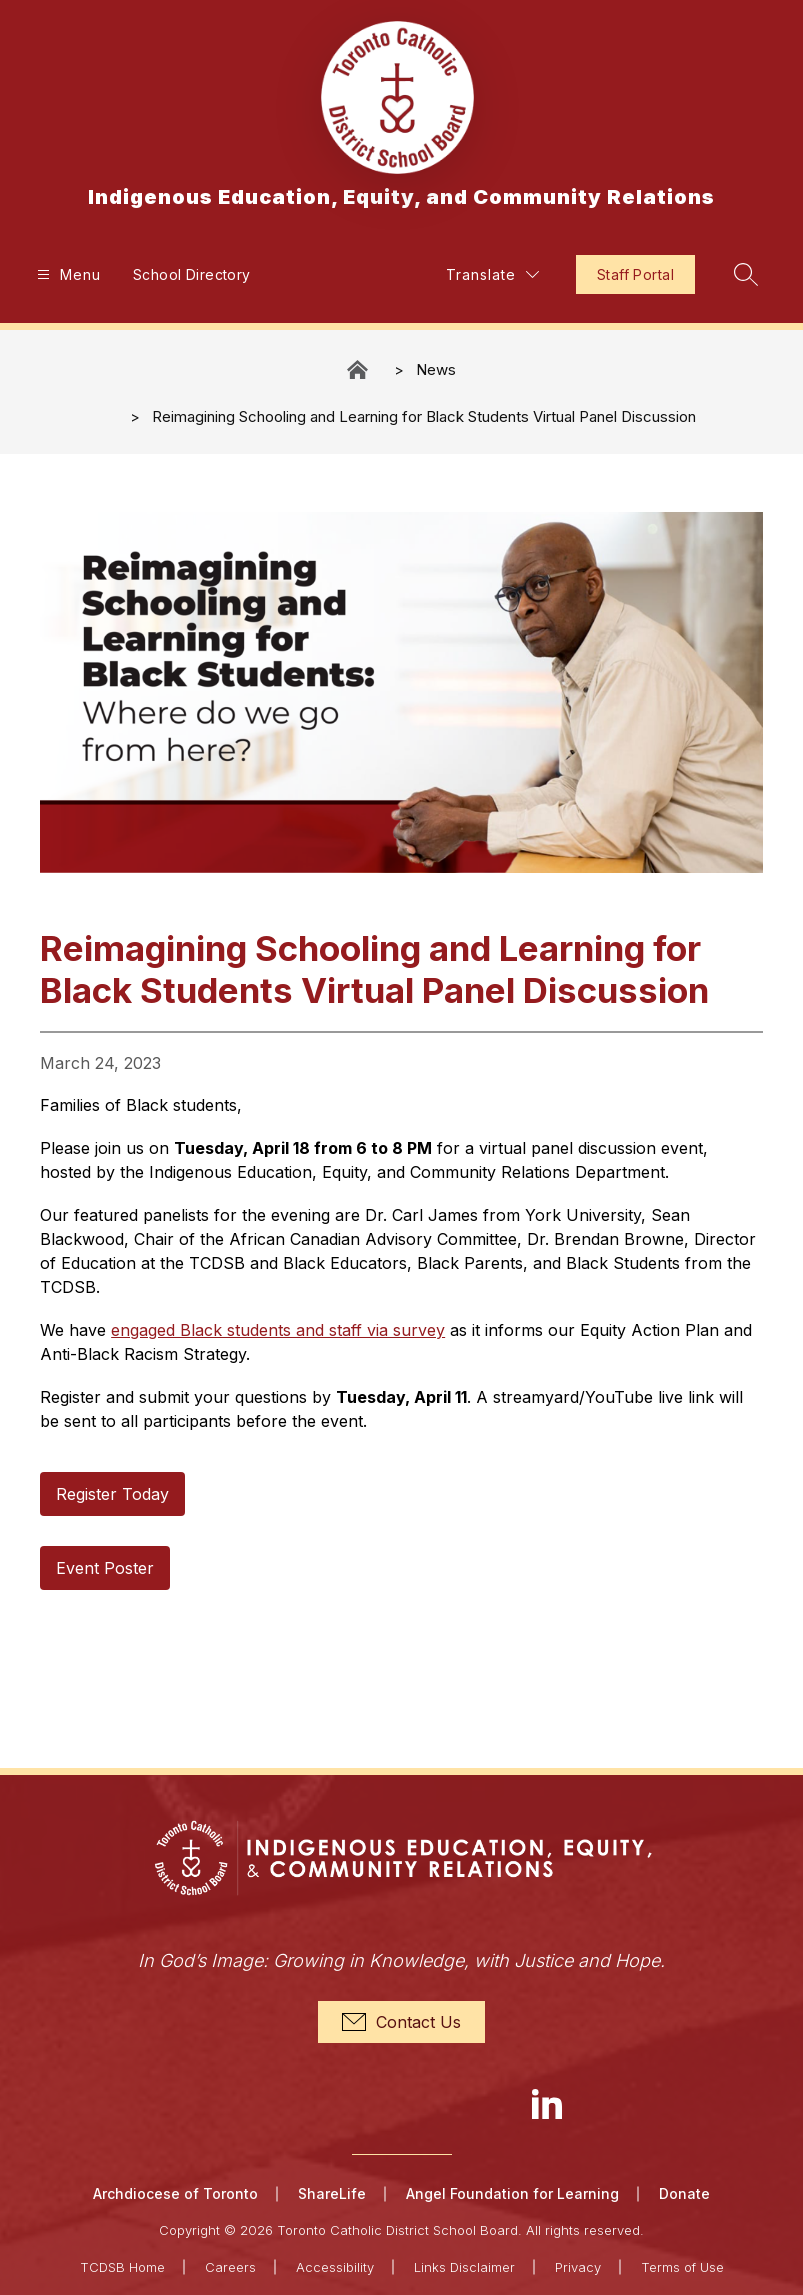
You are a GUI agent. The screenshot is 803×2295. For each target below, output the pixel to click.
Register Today (112, 1494)
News (436, 369)
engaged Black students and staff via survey (278, 1330)
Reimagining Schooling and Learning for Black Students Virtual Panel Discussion (424, 416)
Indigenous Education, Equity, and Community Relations (359, 369)
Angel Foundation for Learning (512, 2193)
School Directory (192, 274)
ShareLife (332, 2193)
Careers (230, 2267)
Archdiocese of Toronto (175, 2193)
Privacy (578, 2267)
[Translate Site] (492, 274)
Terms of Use (682, 2267)
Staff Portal (635, 274)
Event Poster (105, 1568)
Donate (684, 2193)
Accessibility (335, 2267)
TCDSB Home (122, 2267)
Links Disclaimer (464, 2267)
